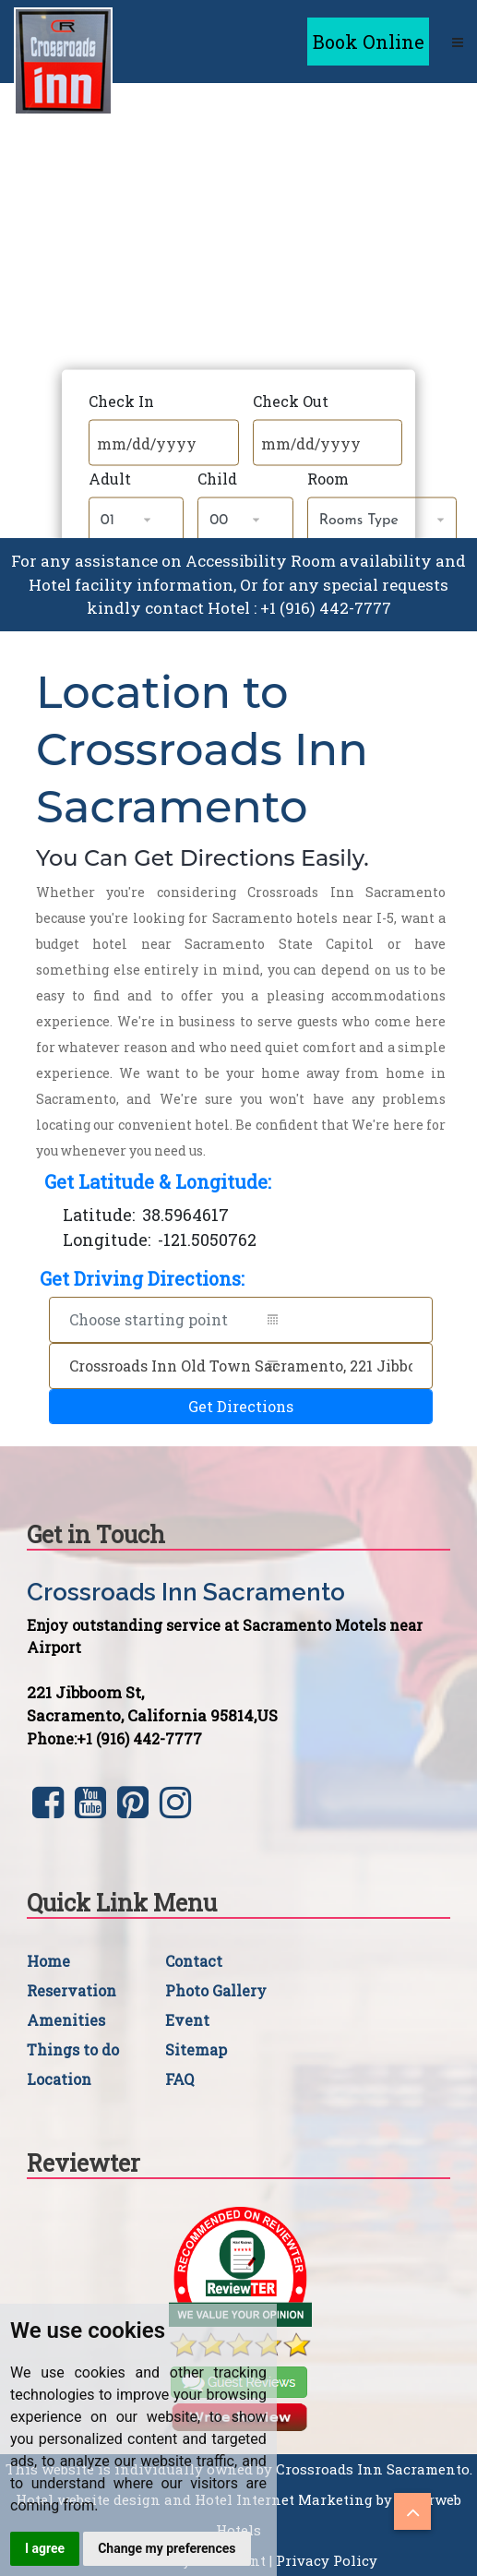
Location (59, 2079)
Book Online (368, 42)
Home (48, 1961)
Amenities (66, 2020)
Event (187, 2020)
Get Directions (240, 1406)
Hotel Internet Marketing (284, 2499)
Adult (110, 478)
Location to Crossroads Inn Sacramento (202, 749)
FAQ (179, 2079)
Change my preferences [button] (166, 2548)
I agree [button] (45, 2548)
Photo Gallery (216, 1990)
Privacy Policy (326, 2560)
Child (217, 478)
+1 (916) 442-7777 (325, 607)
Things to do (73, 2049)
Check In (121, 401)
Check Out (290, 401)
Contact (193, 1961)
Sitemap (196, 2049)
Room (328, 478)
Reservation (71, 1990)
